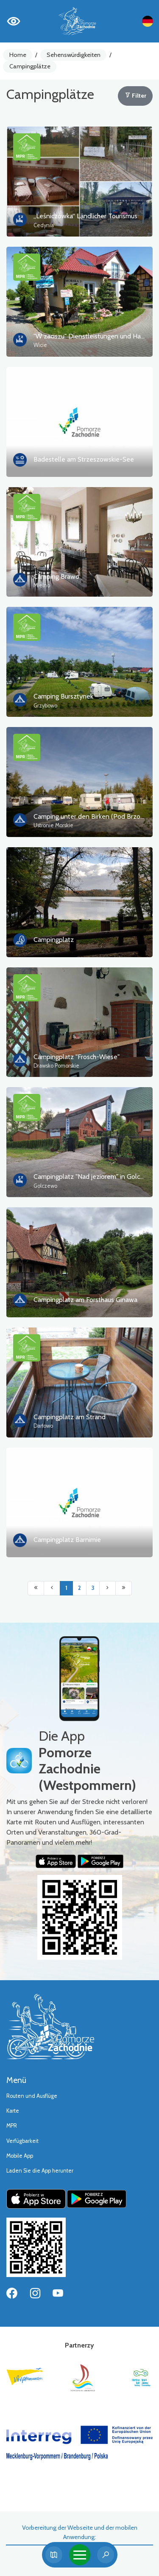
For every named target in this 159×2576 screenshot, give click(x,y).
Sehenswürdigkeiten (73, 55)
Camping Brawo (56, 576)
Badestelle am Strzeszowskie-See (83, 459)
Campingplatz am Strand (69, 1417)
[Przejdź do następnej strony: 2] (107, 1588)
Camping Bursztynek (63, 696)
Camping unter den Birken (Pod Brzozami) (94, 816)
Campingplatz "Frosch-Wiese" (76, 1057)
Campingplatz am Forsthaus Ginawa (85, 1300)
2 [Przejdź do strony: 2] (79, 1588)
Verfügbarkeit (22, 2141)
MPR (11, 2125)
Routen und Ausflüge (31, 2096)
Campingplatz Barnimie (67, 1540)
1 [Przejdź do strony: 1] (66, 1588)
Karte (12, 2111)
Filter (135, 95)
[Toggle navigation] (79, 2555)
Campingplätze (29, 66)
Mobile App (19, 2156)
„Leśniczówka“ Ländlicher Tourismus (85, 216)
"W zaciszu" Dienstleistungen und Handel (93, 336)
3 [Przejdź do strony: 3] (93, 1588)
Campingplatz (53, 940)
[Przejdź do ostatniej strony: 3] (123, 1588)
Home (17, 55)
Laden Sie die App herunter (39, 2170)
